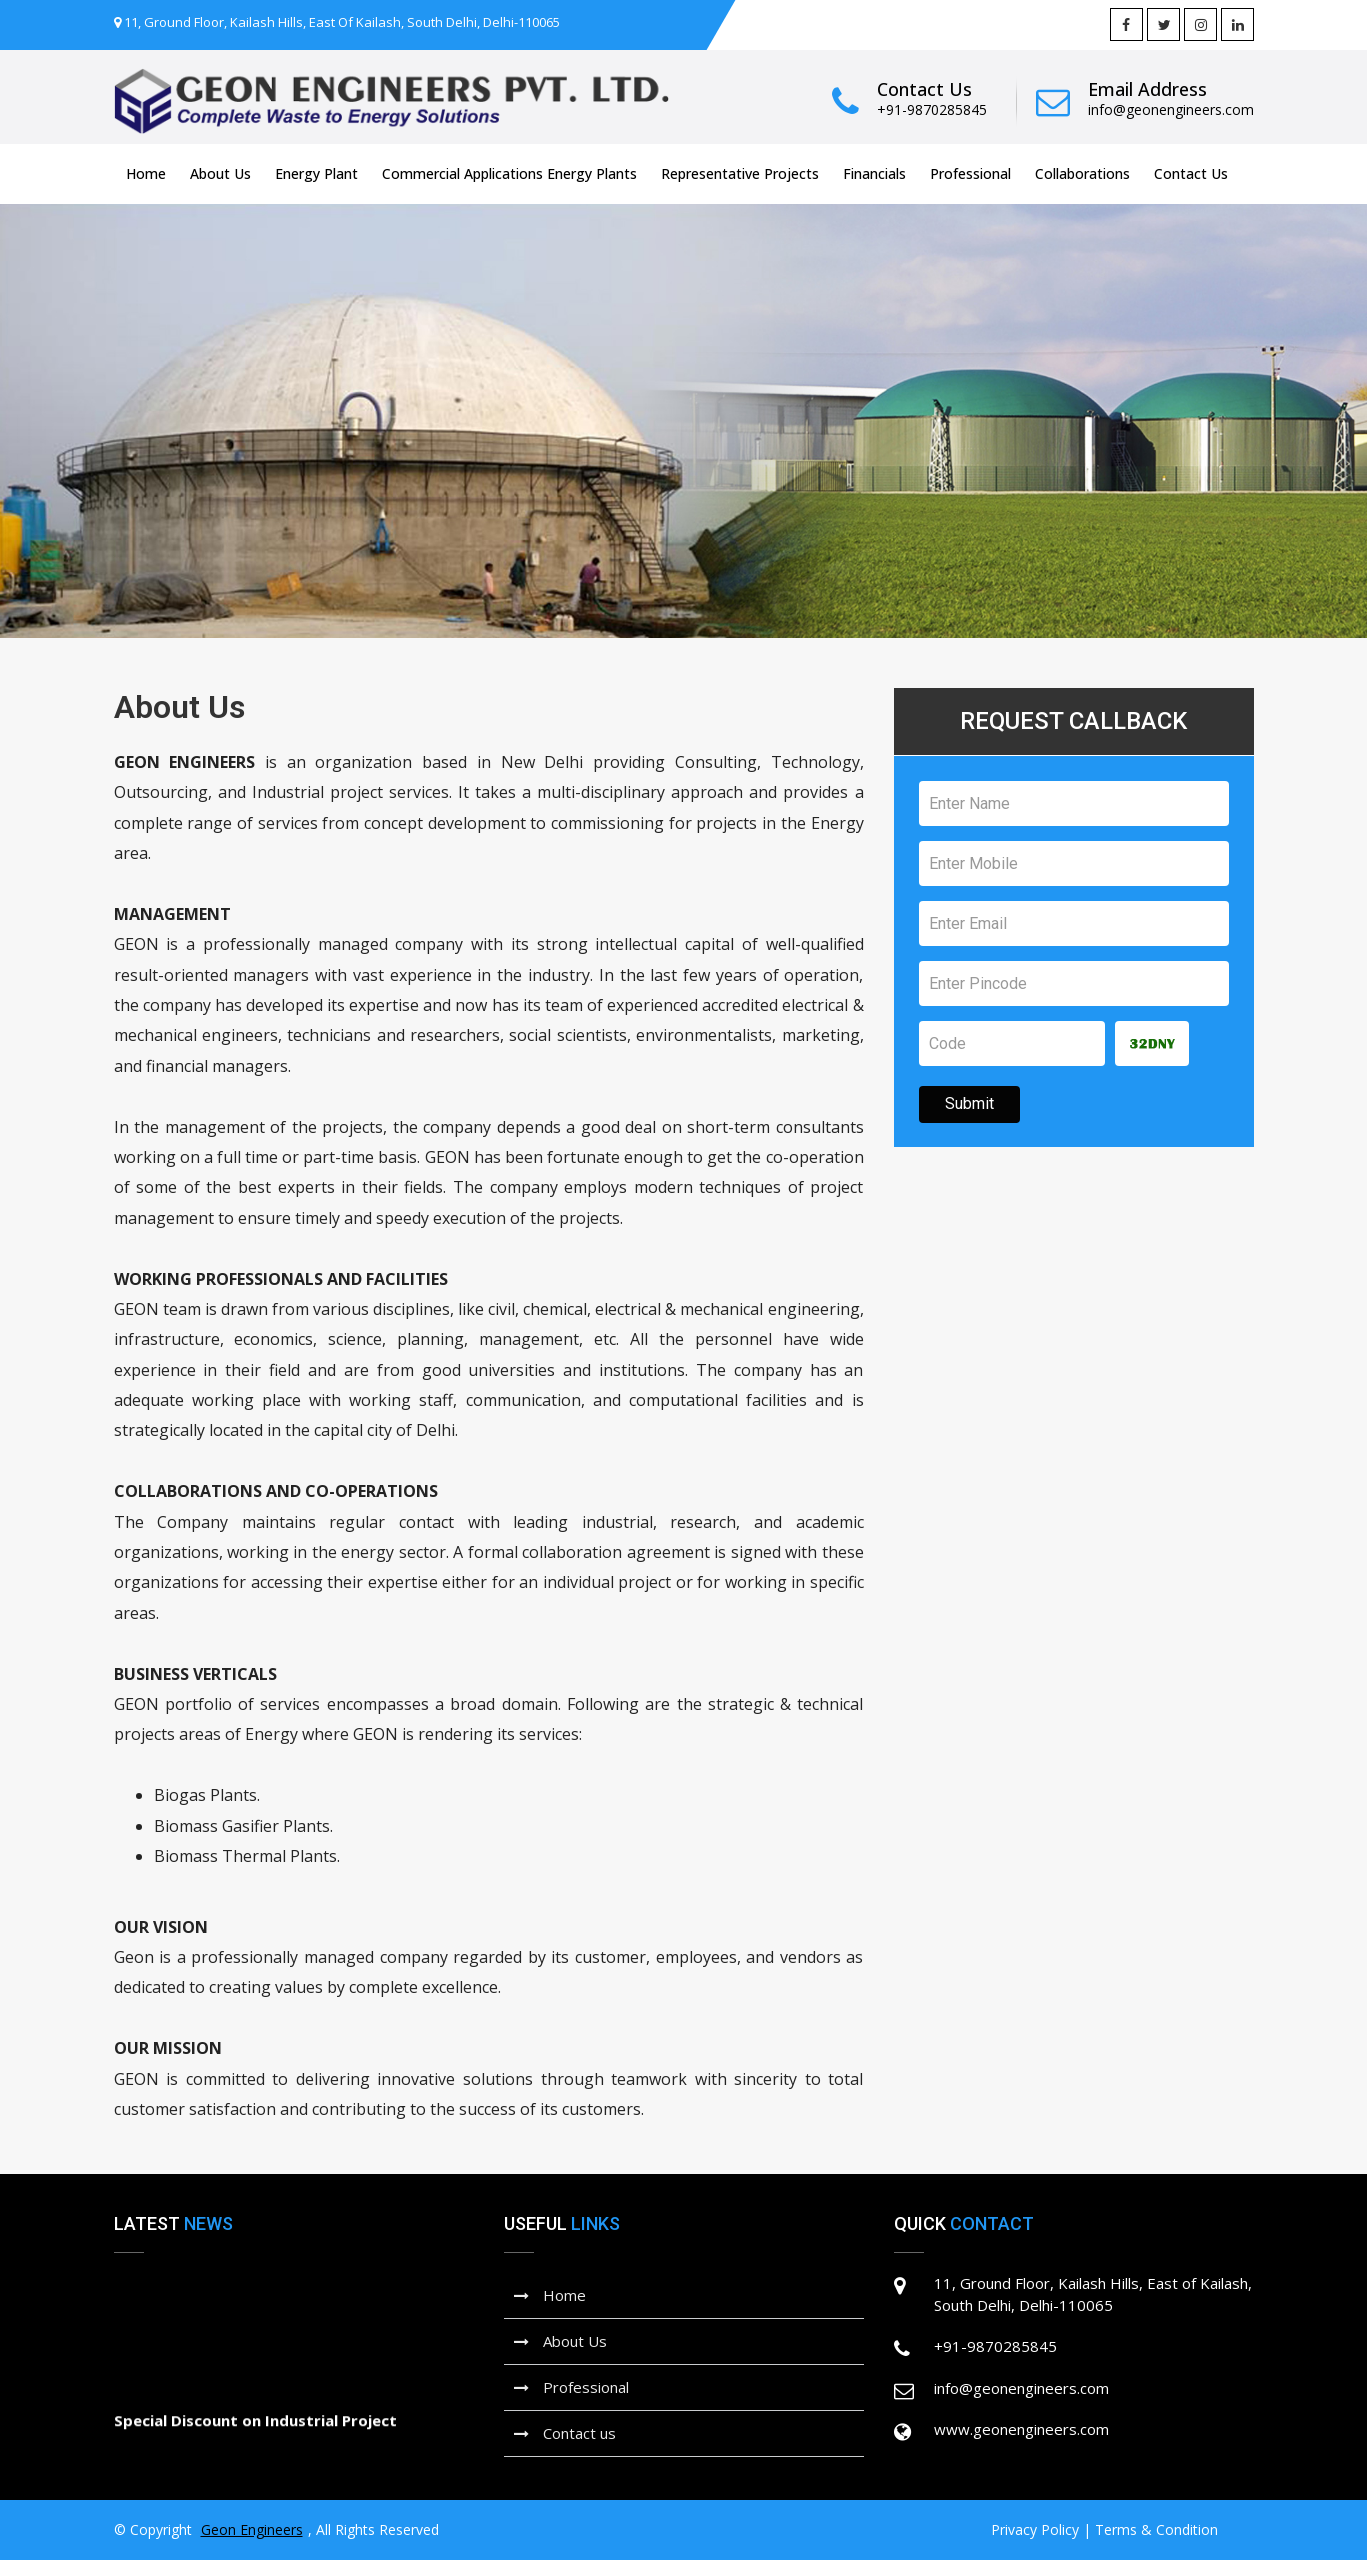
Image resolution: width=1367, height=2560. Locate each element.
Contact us (565, 2433)
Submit (969, 1103)
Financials (874, 173)
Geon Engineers (252, 2529)
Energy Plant (316, 173)
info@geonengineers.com (1171, 109)
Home (146, 173)
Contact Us (1191, 173)
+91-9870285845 (932, 109)
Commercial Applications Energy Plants (509, 173)
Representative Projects (740, 173)
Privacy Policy (1035, 2529)
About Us (220, 173)
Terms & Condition (1156, 2529)
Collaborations (1082, 173)
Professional (970, 173)
